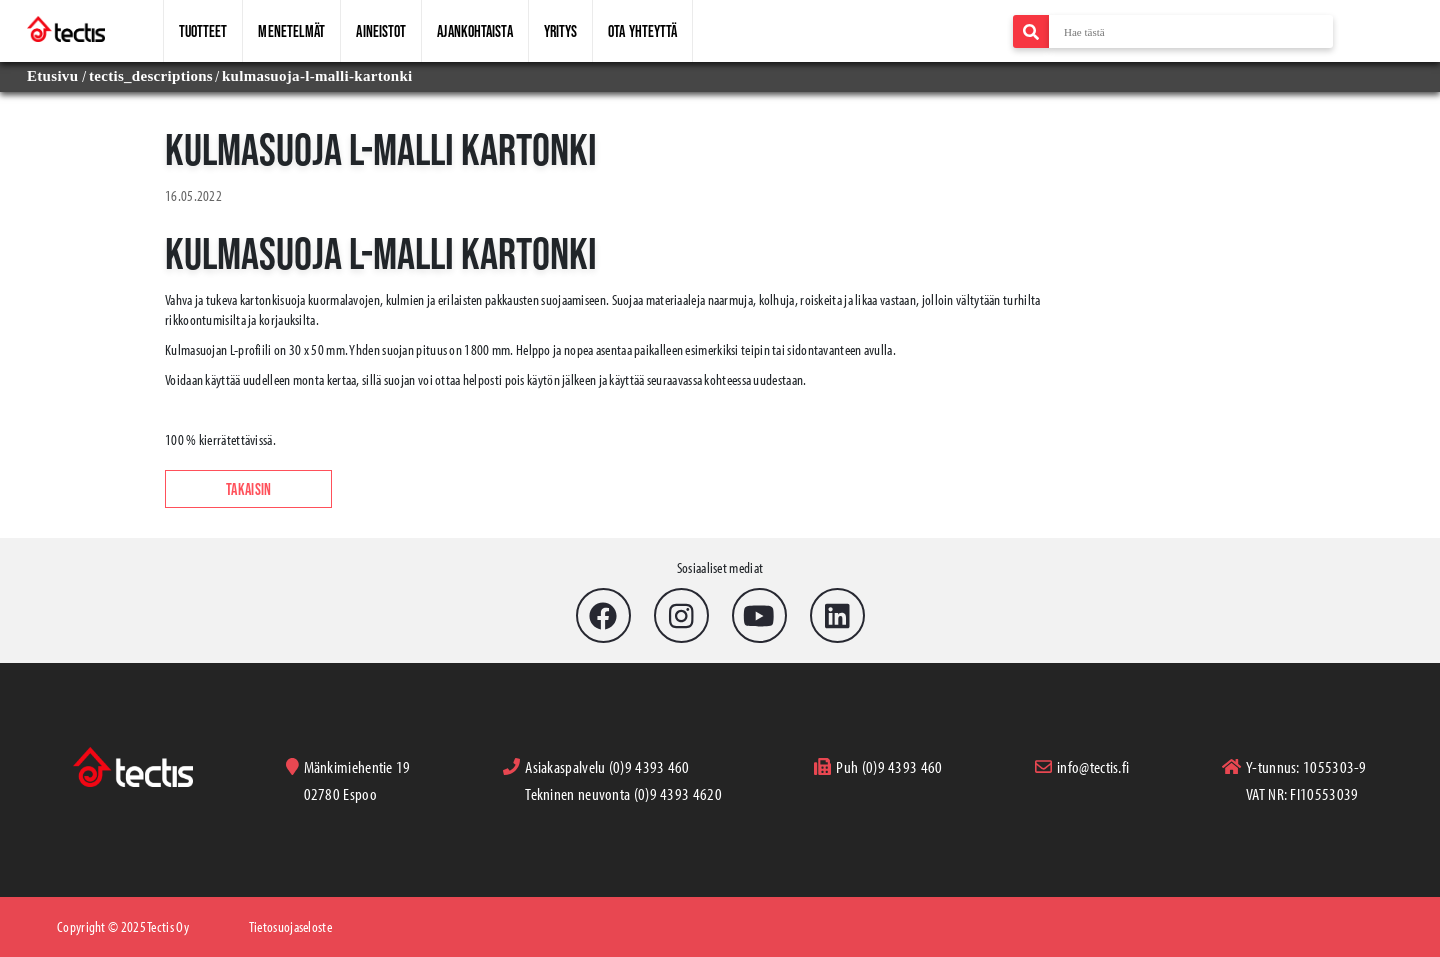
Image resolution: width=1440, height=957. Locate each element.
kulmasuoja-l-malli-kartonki (317, 76)
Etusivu (54, 76)
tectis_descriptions (151, 76)
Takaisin (248, 489)
